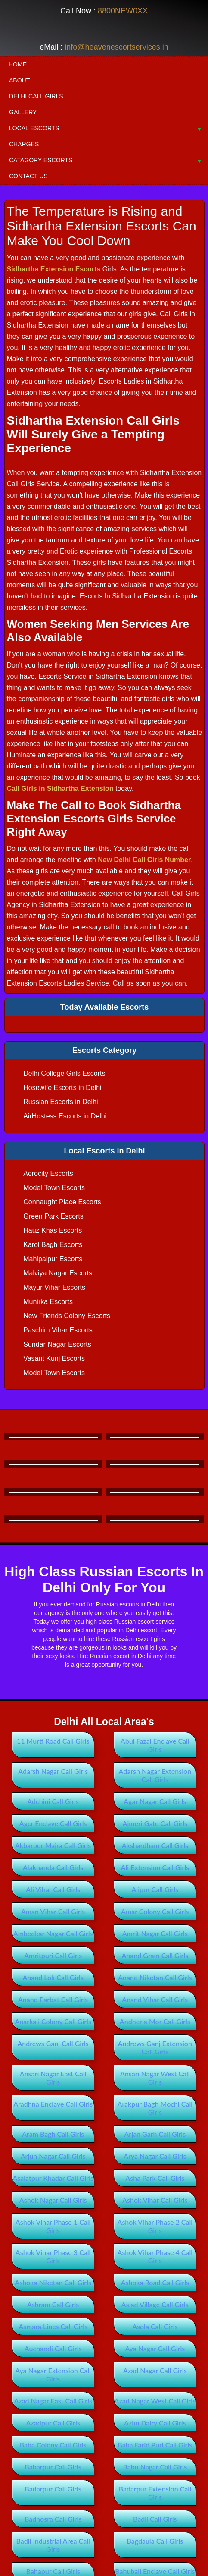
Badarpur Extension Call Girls (155, 2493)
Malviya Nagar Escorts (57, 1273)
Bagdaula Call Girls (155, 2541)
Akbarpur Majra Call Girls (53, 1845)
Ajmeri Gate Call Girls (155, 1823)
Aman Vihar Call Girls (53, 1911)
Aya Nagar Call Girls (155, 2348)
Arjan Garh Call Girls (155, 2134)
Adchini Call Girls (53, 1801)
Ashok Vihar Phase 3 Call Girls (53, 2256)
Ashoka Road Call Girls (155, 2282)
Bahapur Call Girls (53, 2571)
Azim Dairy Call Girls (155, 2423)
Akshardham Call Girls (155, 1845)
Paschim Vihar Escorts (58, 1330)
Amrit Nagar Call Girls (155, 1933)
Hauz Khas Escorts (52, 1230)
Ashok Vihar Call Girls (154, 2200)
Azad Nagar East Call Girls (53, 2400)
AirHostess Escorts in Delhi (64, 1116)
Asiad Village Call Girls (155, 2304)
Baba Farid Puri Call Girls (155, 2445)
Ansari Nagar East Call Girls (53, 2077)
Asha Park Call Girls (154, 2178)
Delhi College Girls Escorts (64, 1073)
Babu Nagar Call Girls (155, 2467)
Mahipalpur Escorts (52, 1259)
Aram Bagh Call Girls (53, 2134)
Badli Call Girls (155, 2519)
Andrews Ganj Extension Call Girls (155, 2047)
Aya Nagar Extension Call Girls (53, 2374)
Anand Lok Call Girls (52, 1977)
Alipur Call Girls (155, 1889)
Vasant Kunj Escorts (54, 1358)
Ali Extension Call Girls (155, 1867)
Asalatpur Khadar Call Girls (52, 2178)
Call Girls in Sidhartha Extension (59, 788)
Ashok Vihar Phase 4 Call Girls (155, 2256)
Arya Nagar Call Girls (155, 2156)
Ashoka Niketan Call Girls (53, 2282)
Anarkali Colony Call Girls (53, 2021)
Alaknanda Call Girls (53, 1867)
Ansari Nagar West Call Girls (155, 2077)
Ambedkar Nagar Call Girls (53, 1933)
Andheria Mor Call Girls (155, 2021)
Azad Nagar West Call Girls (155, 2400)
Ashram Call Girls (53, 2304)
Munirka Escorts (48, 1301)
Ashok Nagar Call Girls (53, 2200)
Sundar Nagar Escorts (57, 1344)
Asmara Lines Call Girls (53, 2326)
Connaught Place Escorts (62, 1202)
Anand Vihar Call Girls (155, 1999)
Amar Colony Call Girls (155, 1911)
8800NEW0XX (123, 10)
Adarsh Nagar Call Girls (53, 1771)
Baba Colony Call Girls (53, 2445)
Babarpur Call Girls (53, 2467)
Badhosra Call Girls (53, 2519)
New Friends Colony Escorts (66, 1315)
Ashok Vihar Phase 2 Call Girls (155, 2226)
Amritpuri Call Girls (53, 1955)
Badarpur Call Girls (53, 2489)
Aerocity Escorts (48, 1173)
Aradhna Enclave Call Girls (53, 2104)
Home (18, 64)
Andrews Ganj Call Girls (52, 2043)
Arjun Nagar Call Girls (53, 2156)
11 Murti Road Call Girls (53, 1741)
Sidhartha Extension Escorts (53, 269)
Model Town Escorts (54, 1187)
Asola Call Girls (154, 2326)
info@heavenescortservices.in (116, 47)
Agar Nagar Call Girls (155, 1801)
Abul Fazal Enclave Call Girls (155, 1745)
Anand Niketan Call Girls (155, 1977)
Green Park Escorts (53, 1216)
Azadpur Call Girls (53, 2423)
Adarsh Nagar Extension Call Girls (154, 1775)
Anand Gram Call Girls (154, 1955)
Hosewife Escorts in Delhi (62, 1087)
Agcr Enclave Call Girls (53, 1823)
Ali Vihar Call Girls (53, 1889)
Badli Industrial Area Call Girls (53, 2545)
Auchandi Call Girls (53, 2348)
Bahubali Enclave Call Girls (155, 2571)
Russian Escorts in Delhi (60, 1101)
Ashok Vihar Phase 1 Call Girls (53, 2226)
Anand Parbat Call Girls (53, 1999)
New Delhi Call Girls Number (144, 859)
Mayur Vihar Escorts (54, 1287)
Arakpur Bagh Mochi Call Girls (155, 2108)
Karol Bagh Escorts (52, 1244)
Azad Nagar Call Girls (155, 2370)
